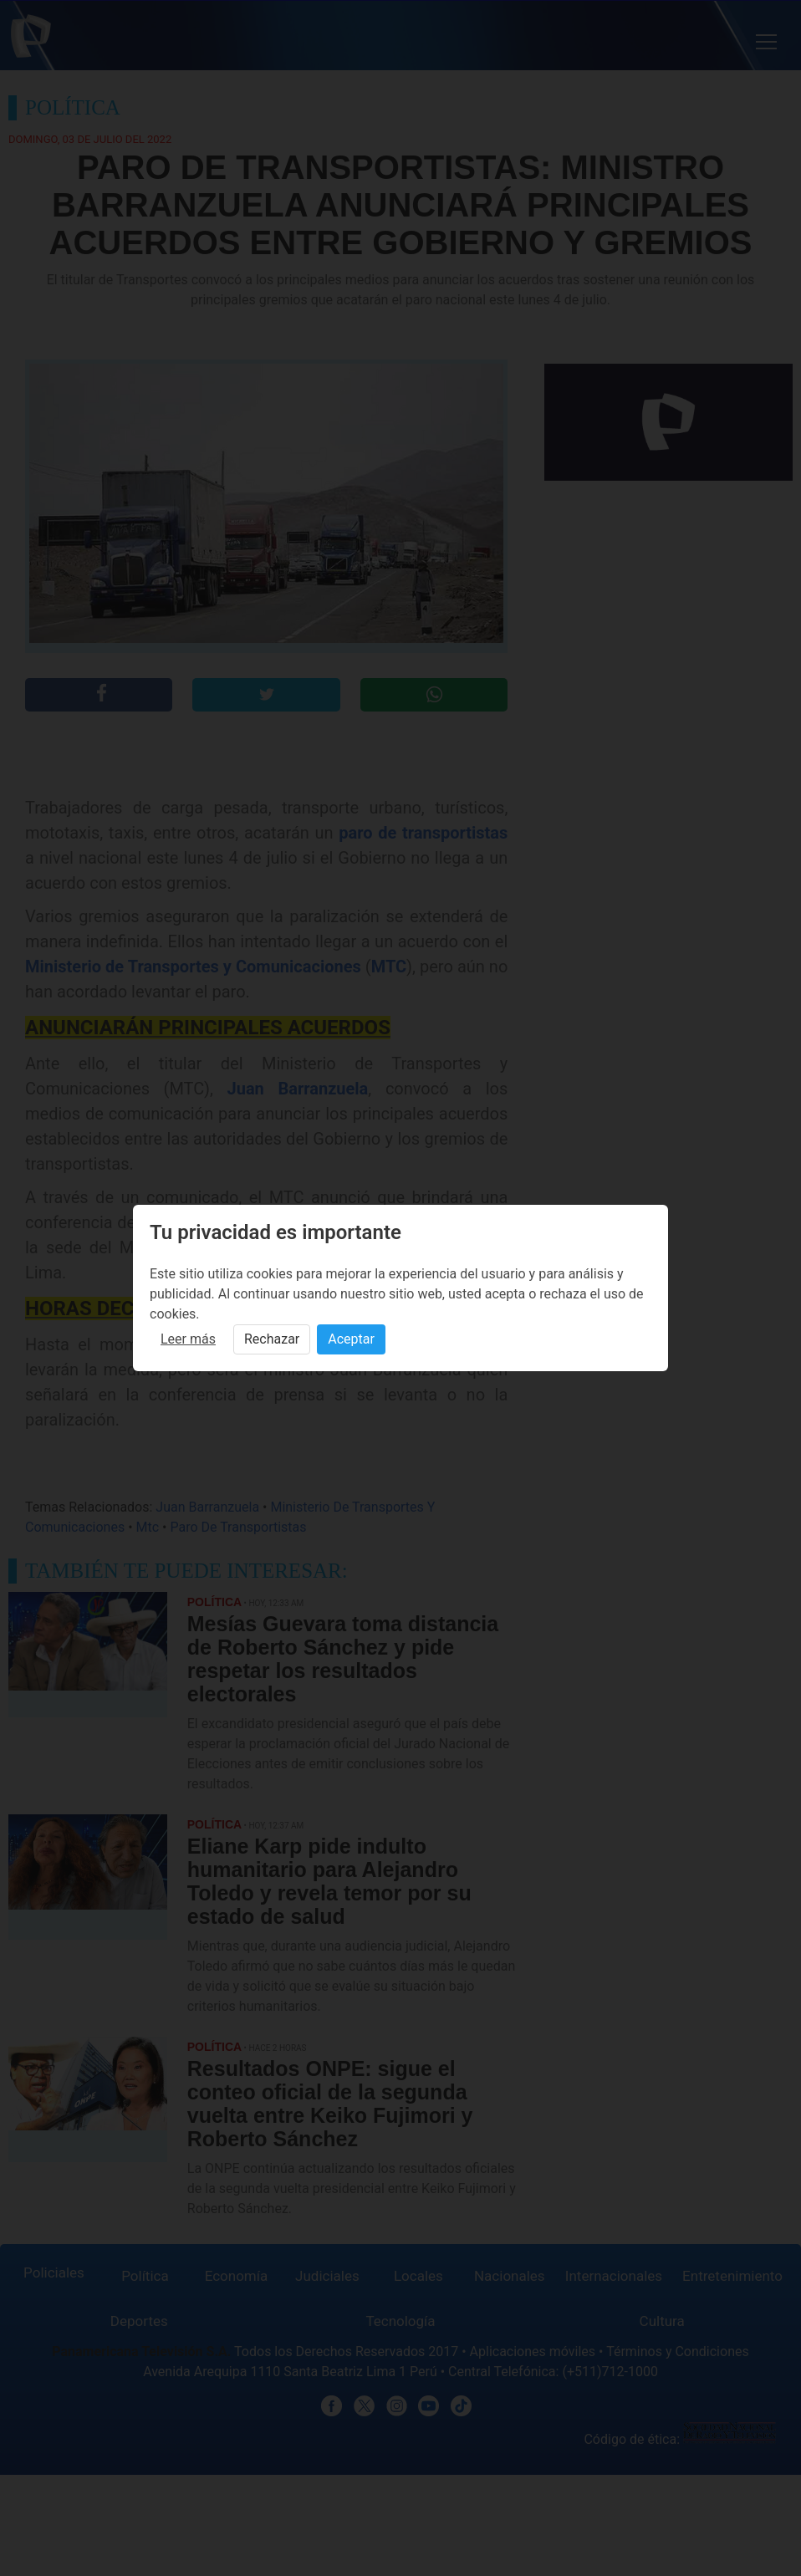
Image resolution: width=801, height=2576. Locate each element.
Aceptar (351, 1339)
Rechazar (271, 1339)
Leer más (188, 1339)
